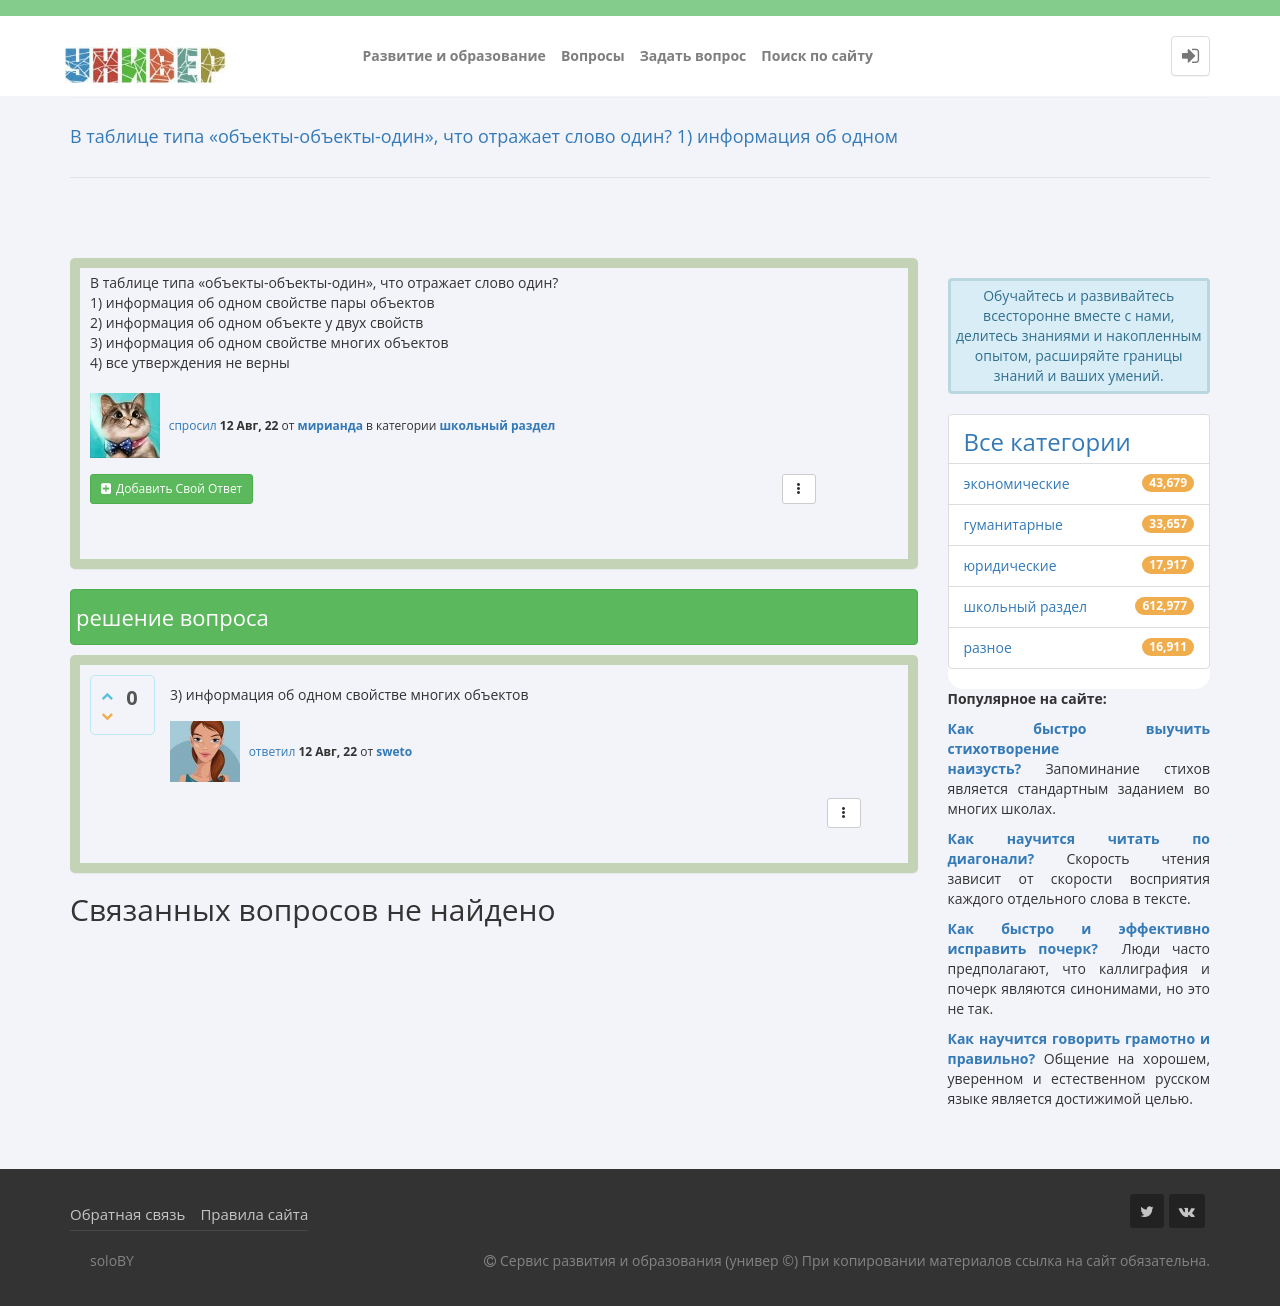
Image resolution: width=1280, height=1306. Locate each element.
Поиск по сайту (817, 55)
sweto (394, 751)
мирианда (330, 425)
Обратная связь (127, 1214)
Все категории (1047, 441)
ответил (272, 751)
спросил (193, 425)
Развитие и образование (454, 55)
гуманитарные (1013, 524)
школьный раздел (497, 425)
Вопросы (593, 55)
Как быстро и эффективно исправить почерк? (1079, 938)
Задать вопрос (693, 55)
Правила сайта (254, 1214)
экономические (1017, 483)
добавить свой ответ (179, 488)
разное (988, 647)
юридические (1010, 565)
